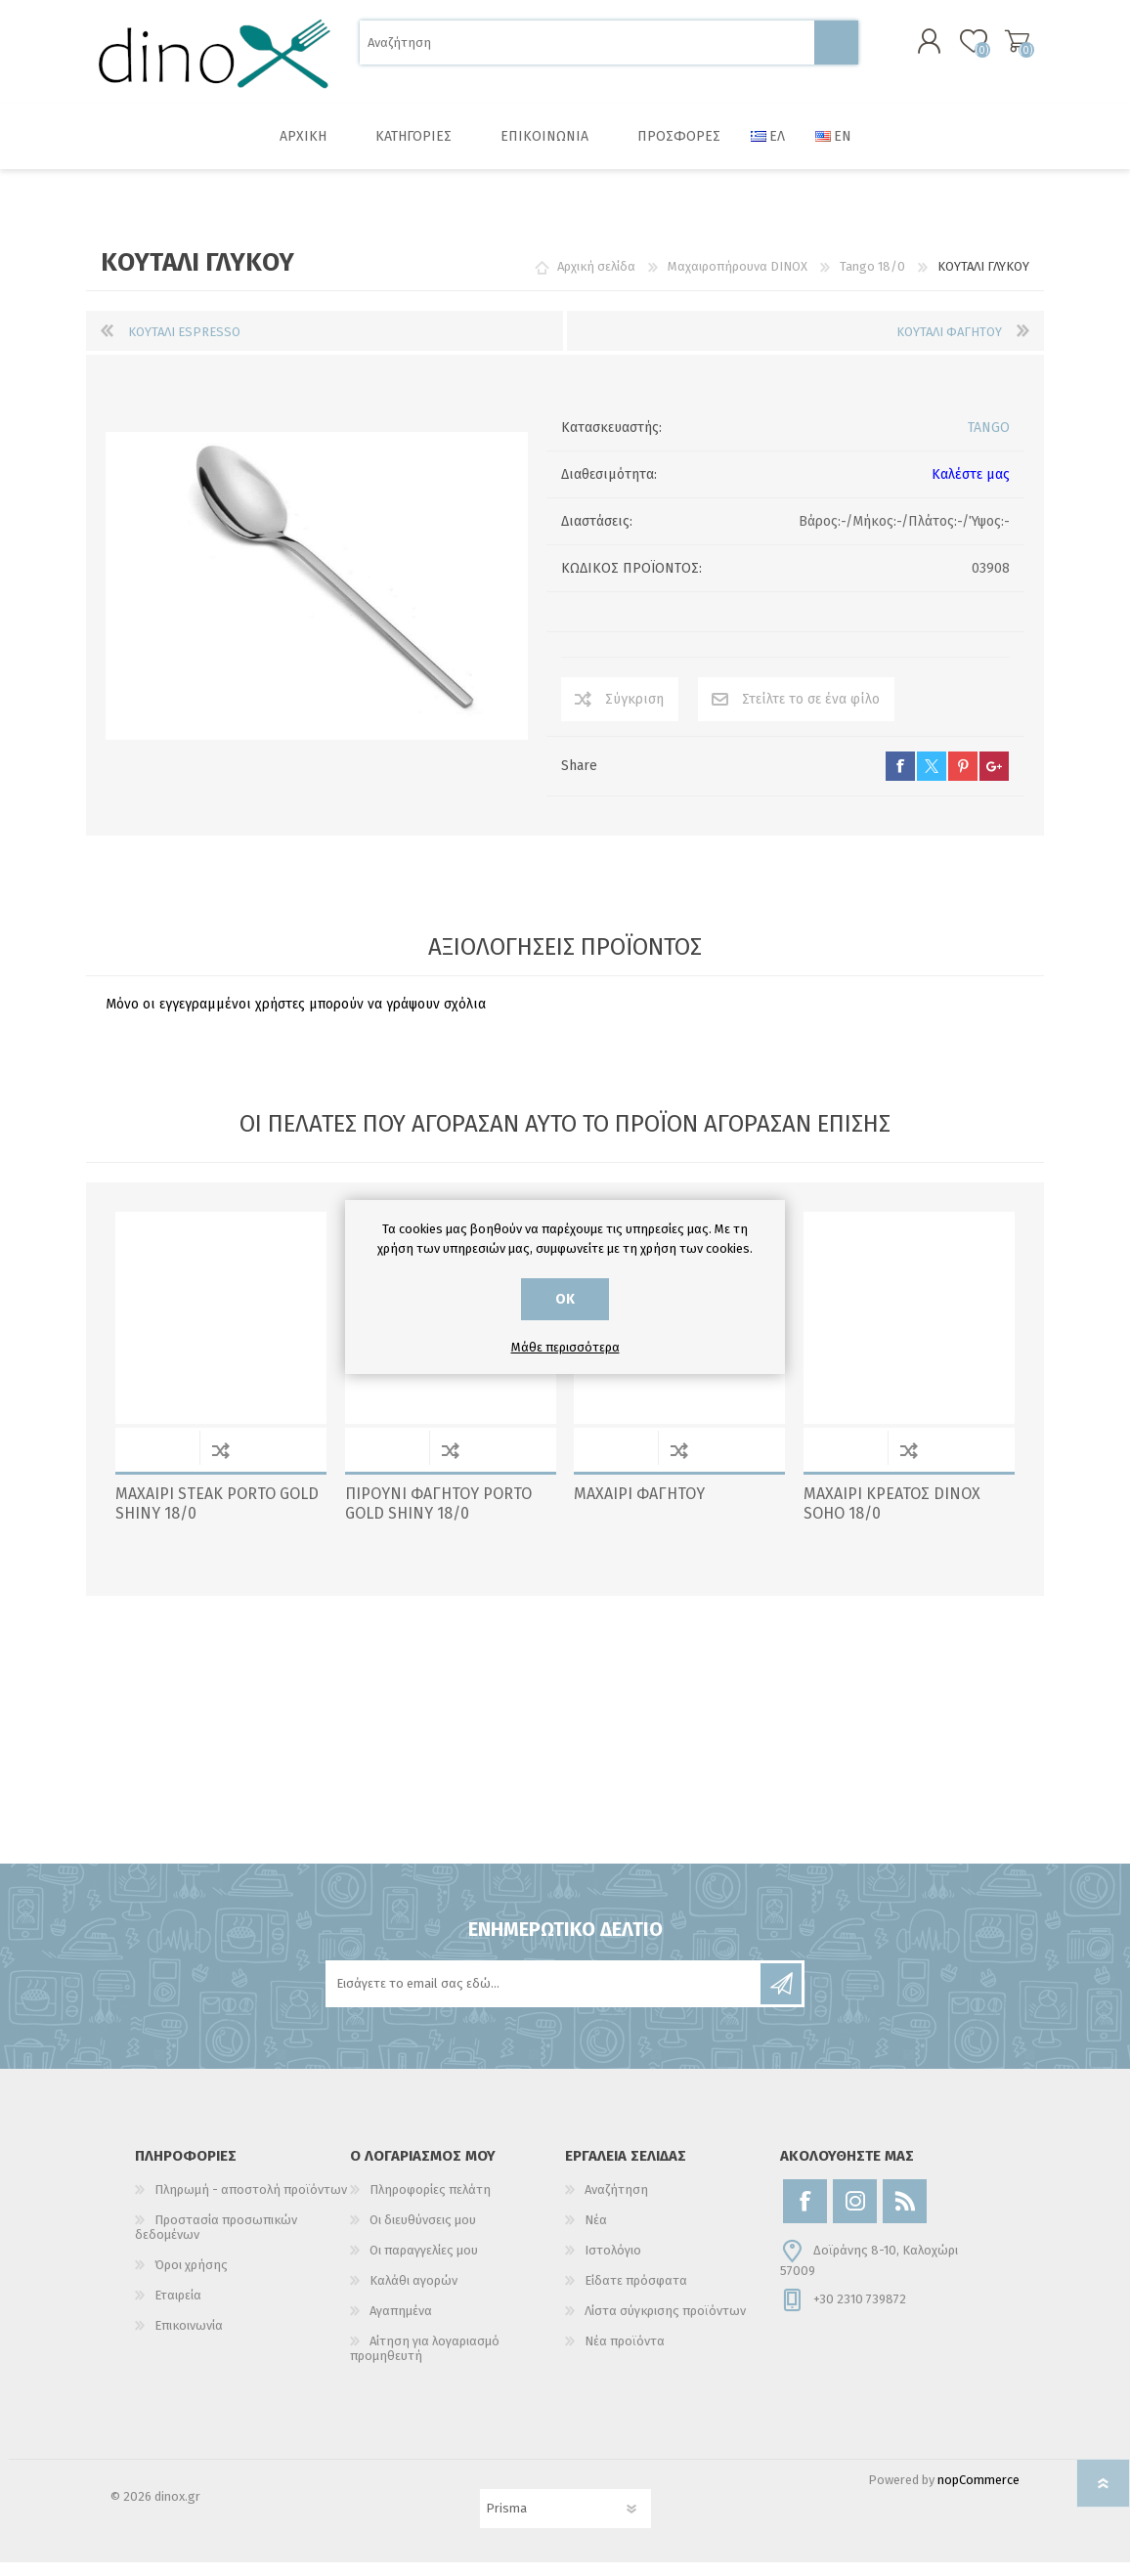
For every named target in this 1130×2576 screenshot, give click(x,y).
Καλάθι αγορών (998, 47)
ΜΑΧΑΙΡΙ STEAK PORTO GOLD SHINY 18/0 (217, 1517)
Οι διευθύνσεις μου (422, 2233)
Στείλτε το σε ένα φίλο (811, 713)
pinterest (963, 779)
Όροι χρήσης (191, 2278)
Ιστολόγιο (613, 2263)
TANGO (989, 441)
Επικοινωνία (188, 2339)
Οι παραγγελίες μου (423, 2263)
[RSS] (905, 2215)
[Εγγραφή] (544, 1997)
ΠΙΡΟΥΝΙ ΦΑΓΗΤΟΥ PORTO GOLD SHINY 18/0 (438, 1517)
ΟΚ (565, 1299)
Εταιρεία (177, 2308)
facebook (900, 779)
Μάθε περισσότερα (565, 1347)
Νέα (596, 2233)
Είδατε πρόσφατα (636, 2294)
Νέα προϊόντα (625, 2354)
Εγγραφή (781, 1997)
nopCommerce (978, 2493)
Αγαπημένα (400, 2324)
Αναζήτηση (836, 49)
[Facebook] (805, 2215)
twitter (931, 779)
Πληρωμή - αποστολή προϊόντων (250, 2203)
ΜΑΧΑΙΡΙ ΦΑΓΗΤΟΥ (639, 1507)
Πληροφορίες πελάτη (430, 2203)
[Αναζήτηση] (587, 49)
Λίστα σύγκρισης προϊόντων (665, 2324)
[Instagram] (855, 2215)
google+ (994, 779)
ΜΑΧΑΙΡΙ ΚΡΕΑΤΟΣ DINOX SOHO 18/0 (892, 1517)
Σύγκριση (634, 713)
